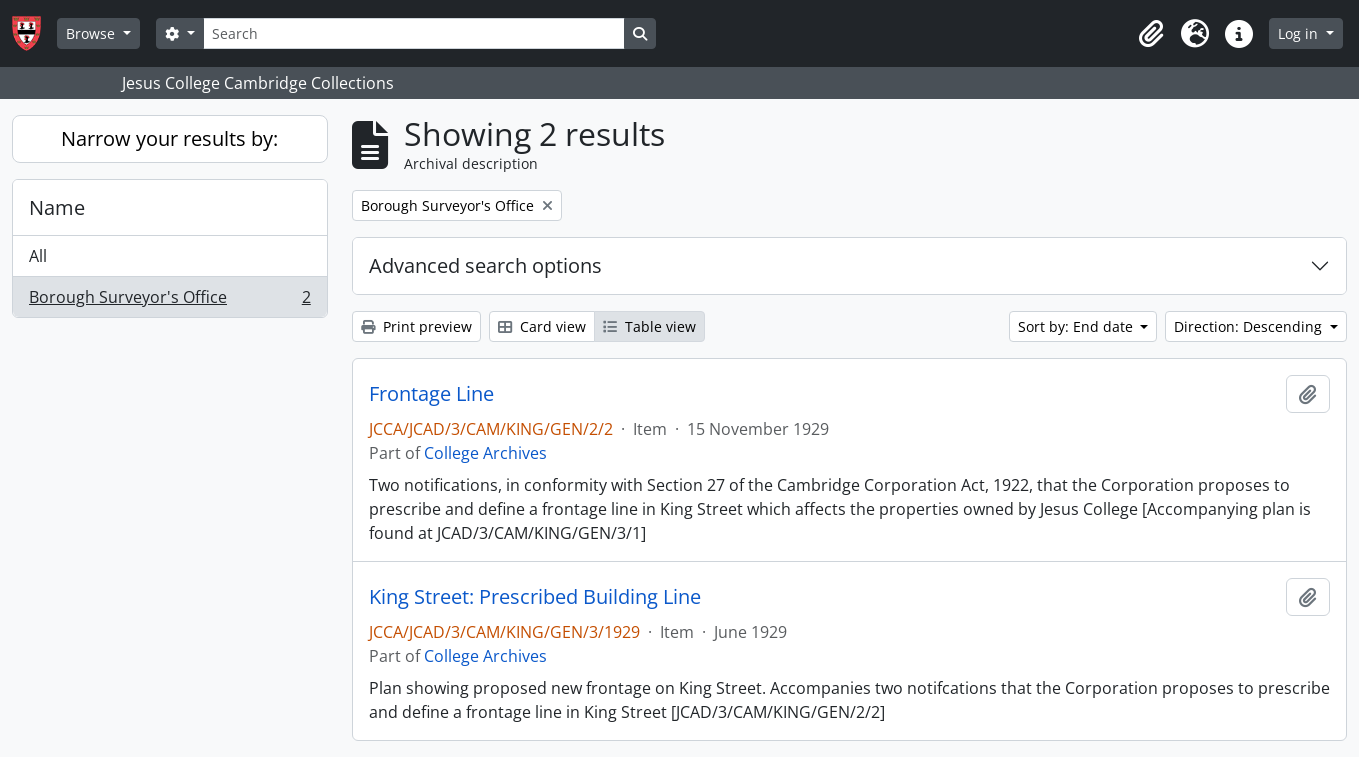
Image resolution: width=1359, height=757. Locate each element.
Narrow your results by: (169, 138)
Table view (649, 326)
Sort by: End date (1077, 326)
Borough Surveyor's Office (169, 301)
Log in (1300, 33)
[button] (1151, 34)
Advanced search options (485, 265)
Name (57, 207)
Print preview (416, 326)
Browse (92, 33)
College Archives (485, 453)
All (38, 256)
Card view (542, 326)
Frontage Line (431, 394)
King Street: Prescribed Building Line (535, 597)
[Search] (414, 33)
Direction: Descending (1250, 326)
